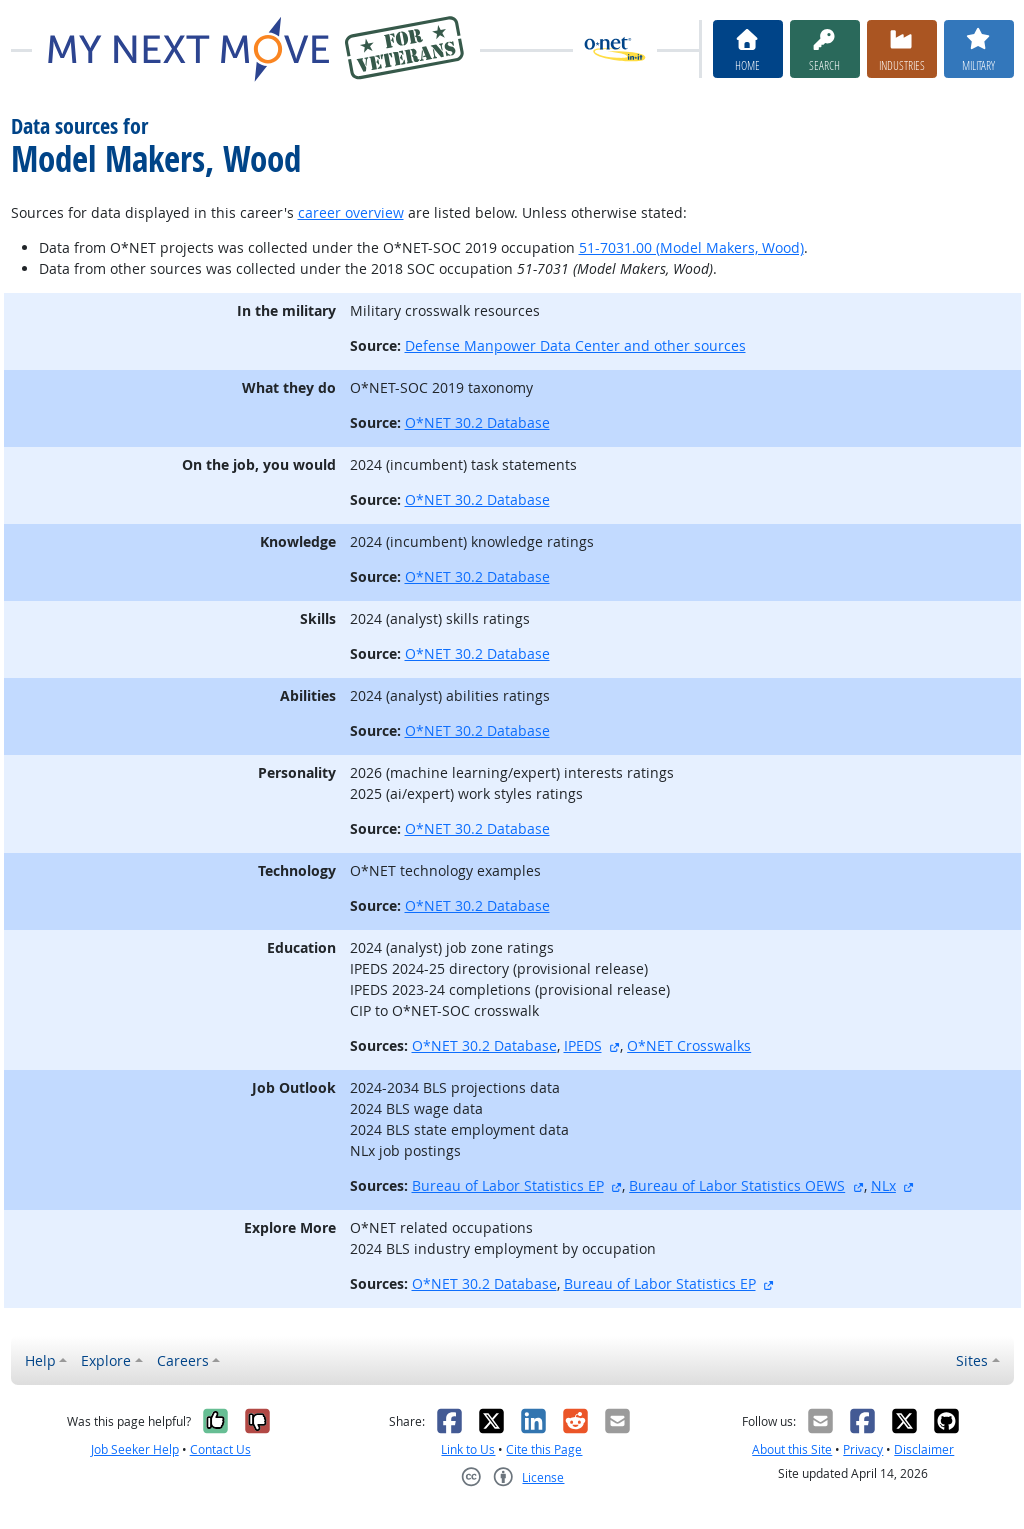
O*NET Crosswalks (689, 1045)
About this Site (792, 1449)
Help (40, 1360)
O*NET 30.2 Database (477, 422)
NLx (883, 1185)
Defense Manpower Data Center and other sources (575, 345)
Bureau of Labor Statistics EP (508, 1185)
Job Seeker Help (135, 1449)
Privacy (863, 1449)
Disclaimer (924, 1449)
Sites (972, 1360)
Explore (106, 1360)
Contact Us (220, 1449)
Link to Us (468, 1449)
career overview (351, 212)
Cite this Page (544, 1449)
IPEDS (583, 1045)
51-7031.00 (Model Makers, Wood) (691, 247)
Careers (183, 1360)
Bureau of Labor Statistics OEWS (737, 1185)
